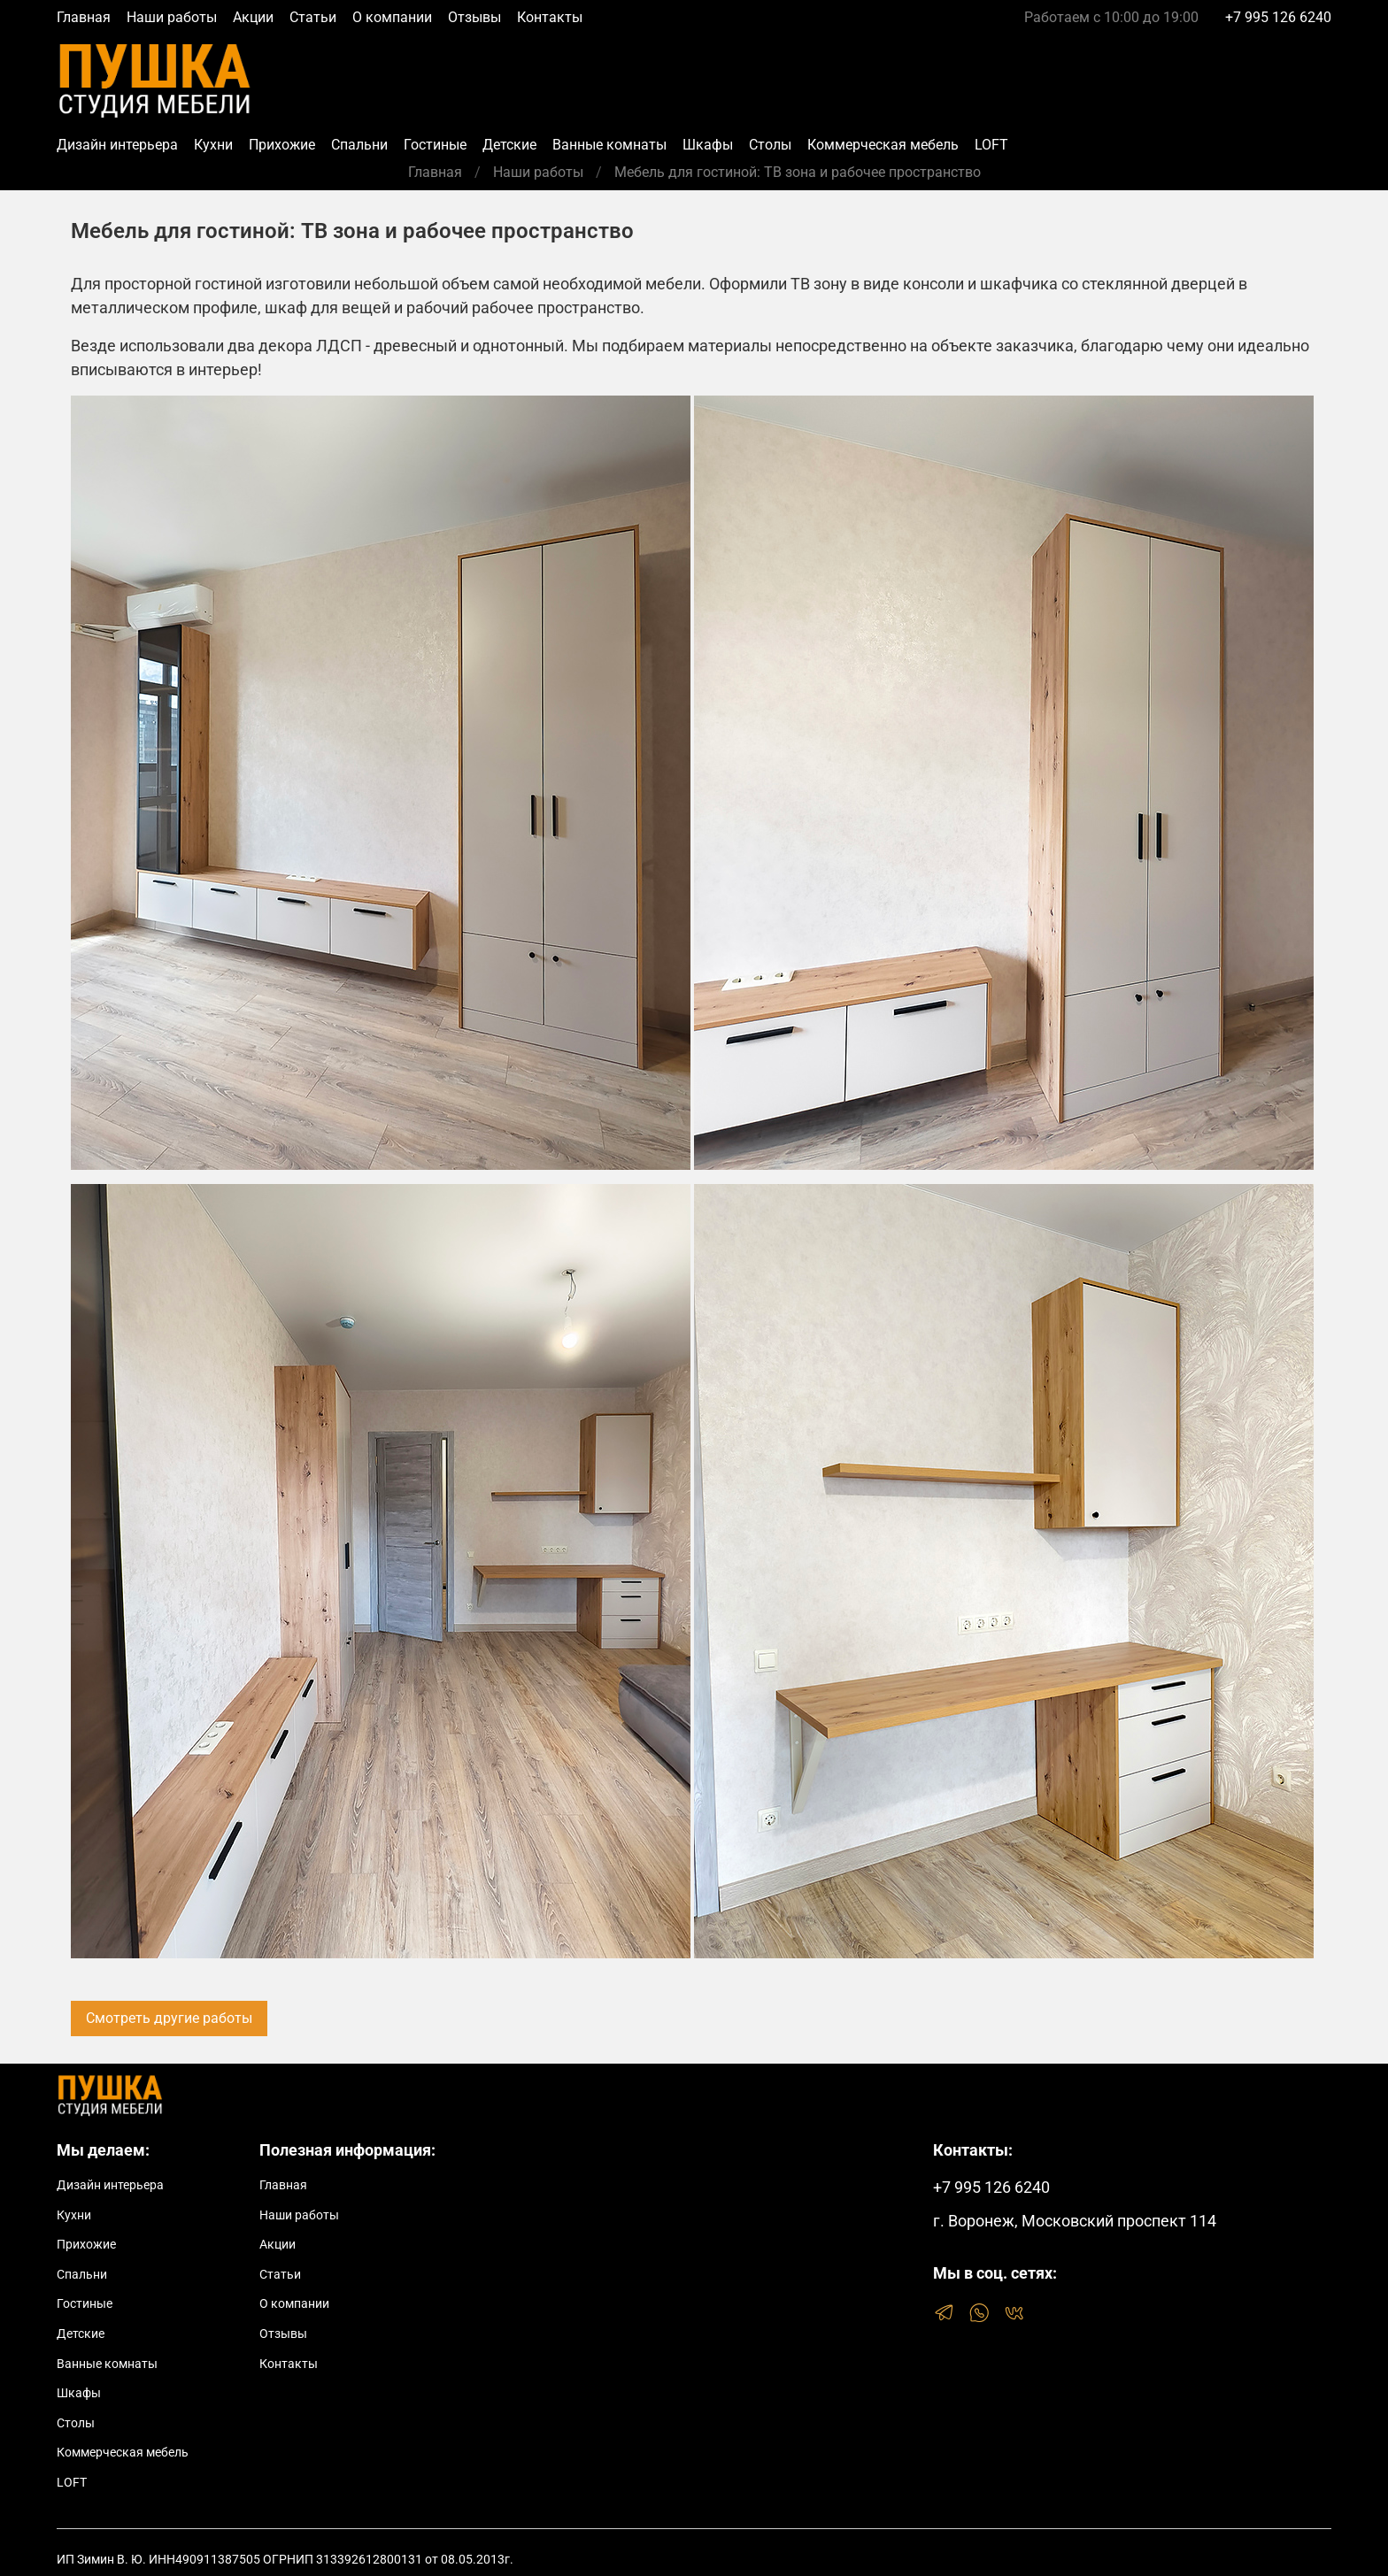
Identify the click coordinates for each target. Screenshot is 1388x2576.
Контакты (549, 17)
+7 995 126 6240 (1278, 17)
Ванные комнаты (609, 144)
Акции (253, 17)
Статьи (312, 17)
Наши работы (172, 17)
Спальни (359, 144)
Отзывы (474, 17)
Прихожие (282, 144)
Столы (770, 144)
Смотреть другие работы (169, 2018)
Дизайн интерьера (117, 144)
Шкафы (707, 144)
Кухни (213, 144)
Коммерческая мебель (883, 144)
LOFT (991, 144)
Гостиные (435, 144)
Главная (84, 17)
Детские (509, 144)
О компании (392, 17)
